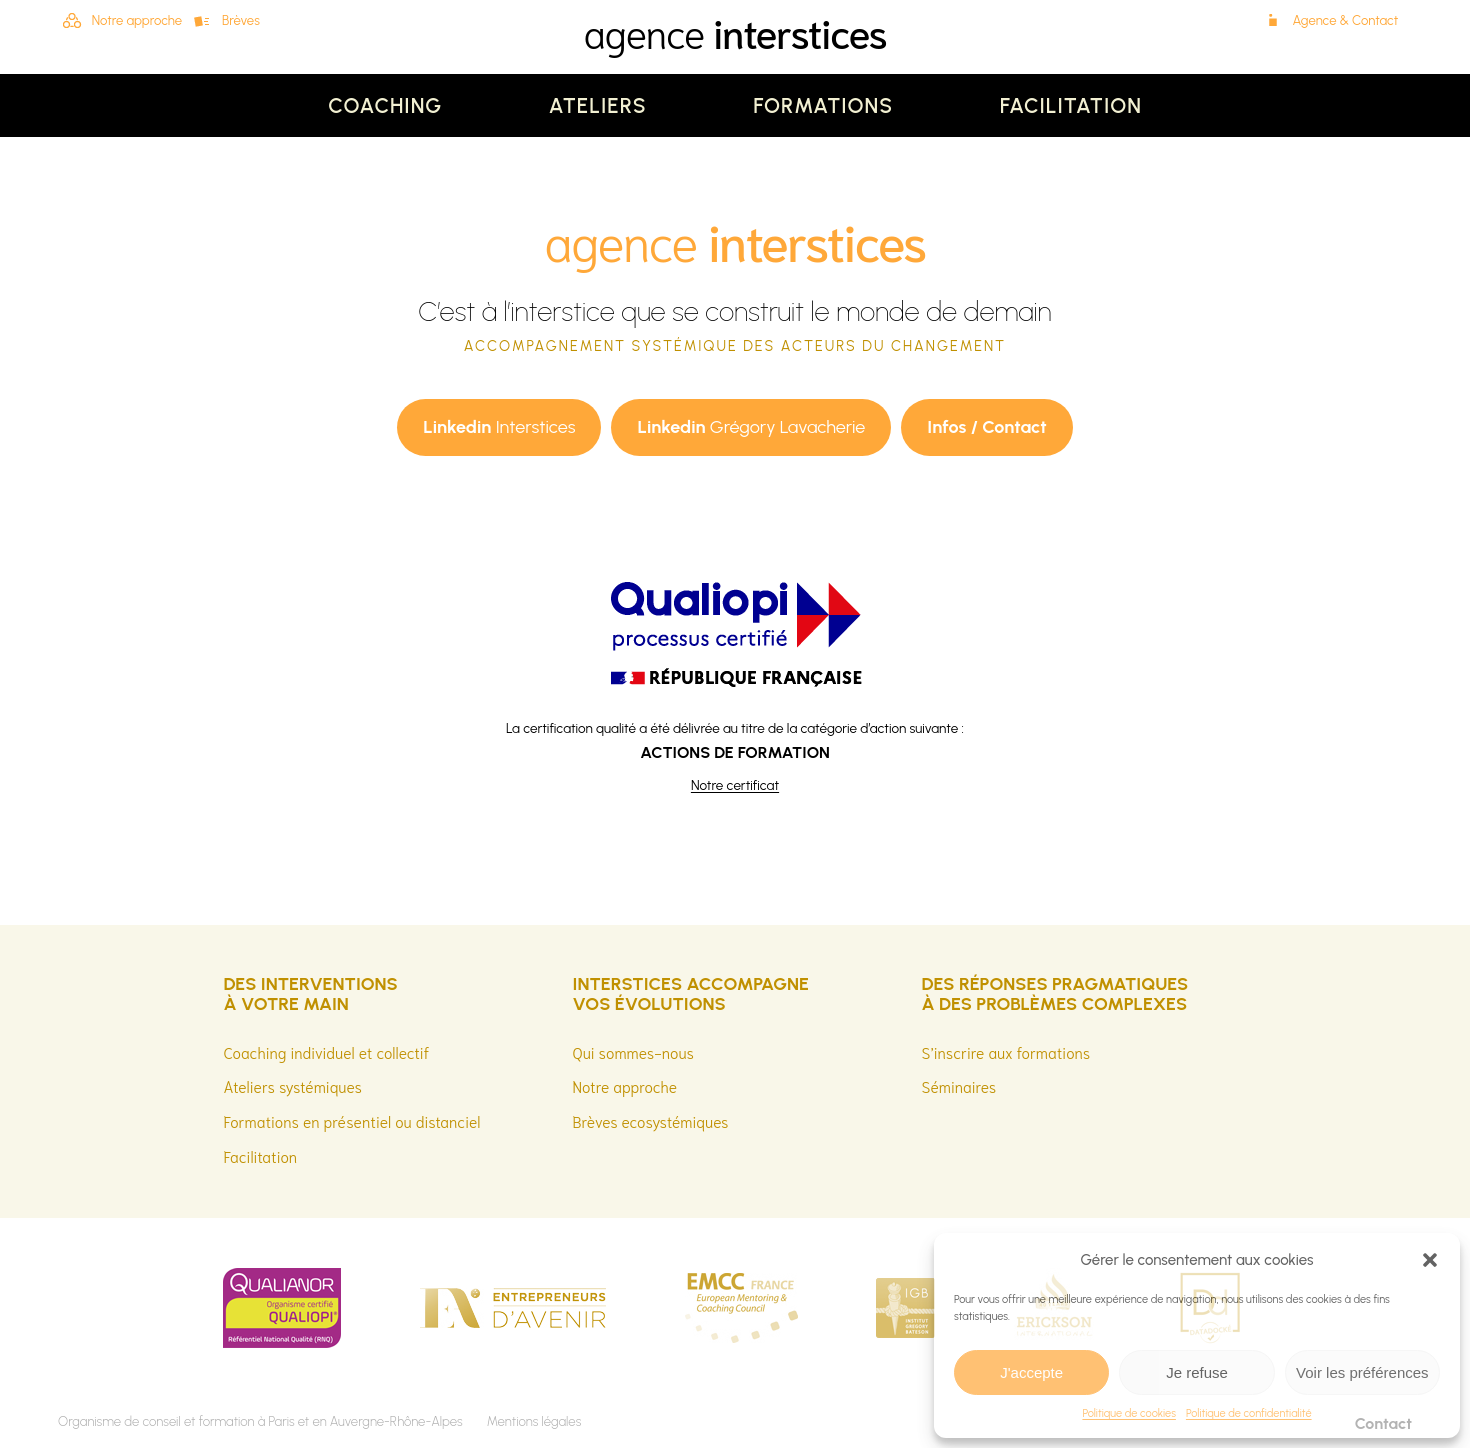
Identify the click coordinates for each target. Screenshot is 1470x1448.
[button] (1430, 1260)
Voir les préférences (1362, 1372)
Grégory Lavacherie (751, 427)
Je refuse (1197, 1372)
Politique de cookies (1129, 1413)
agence (734, 31)
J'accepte (1031, 1372)
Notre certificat (735, 785)
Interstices (499, 427)
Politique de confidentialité (1249, 1413)
